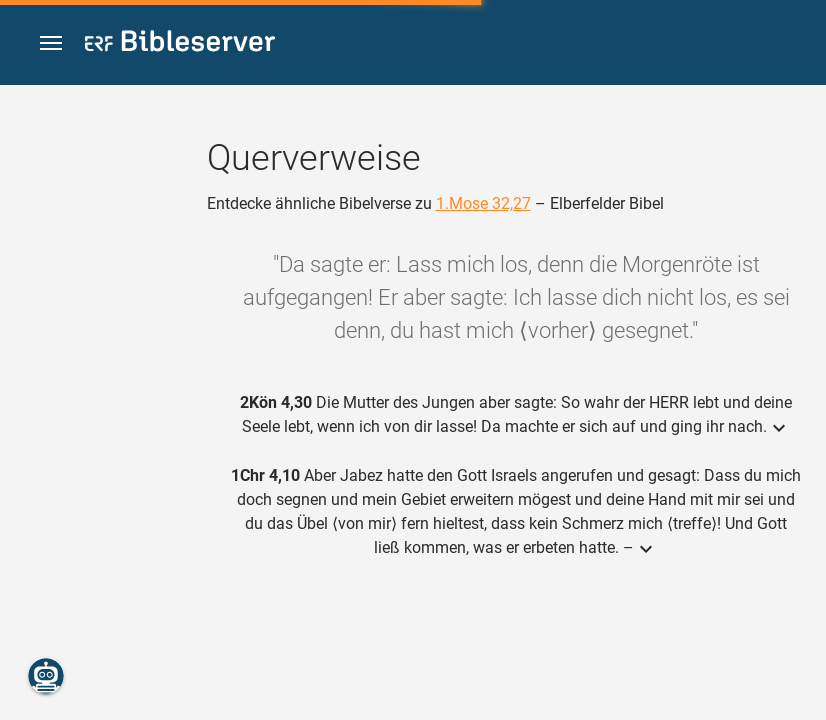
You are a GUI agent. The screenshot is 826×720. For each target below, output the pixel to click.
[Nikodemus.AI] (46, 676)
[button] (51, 43)
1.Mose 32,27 (483, 203)
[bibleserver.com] (180, 44)
